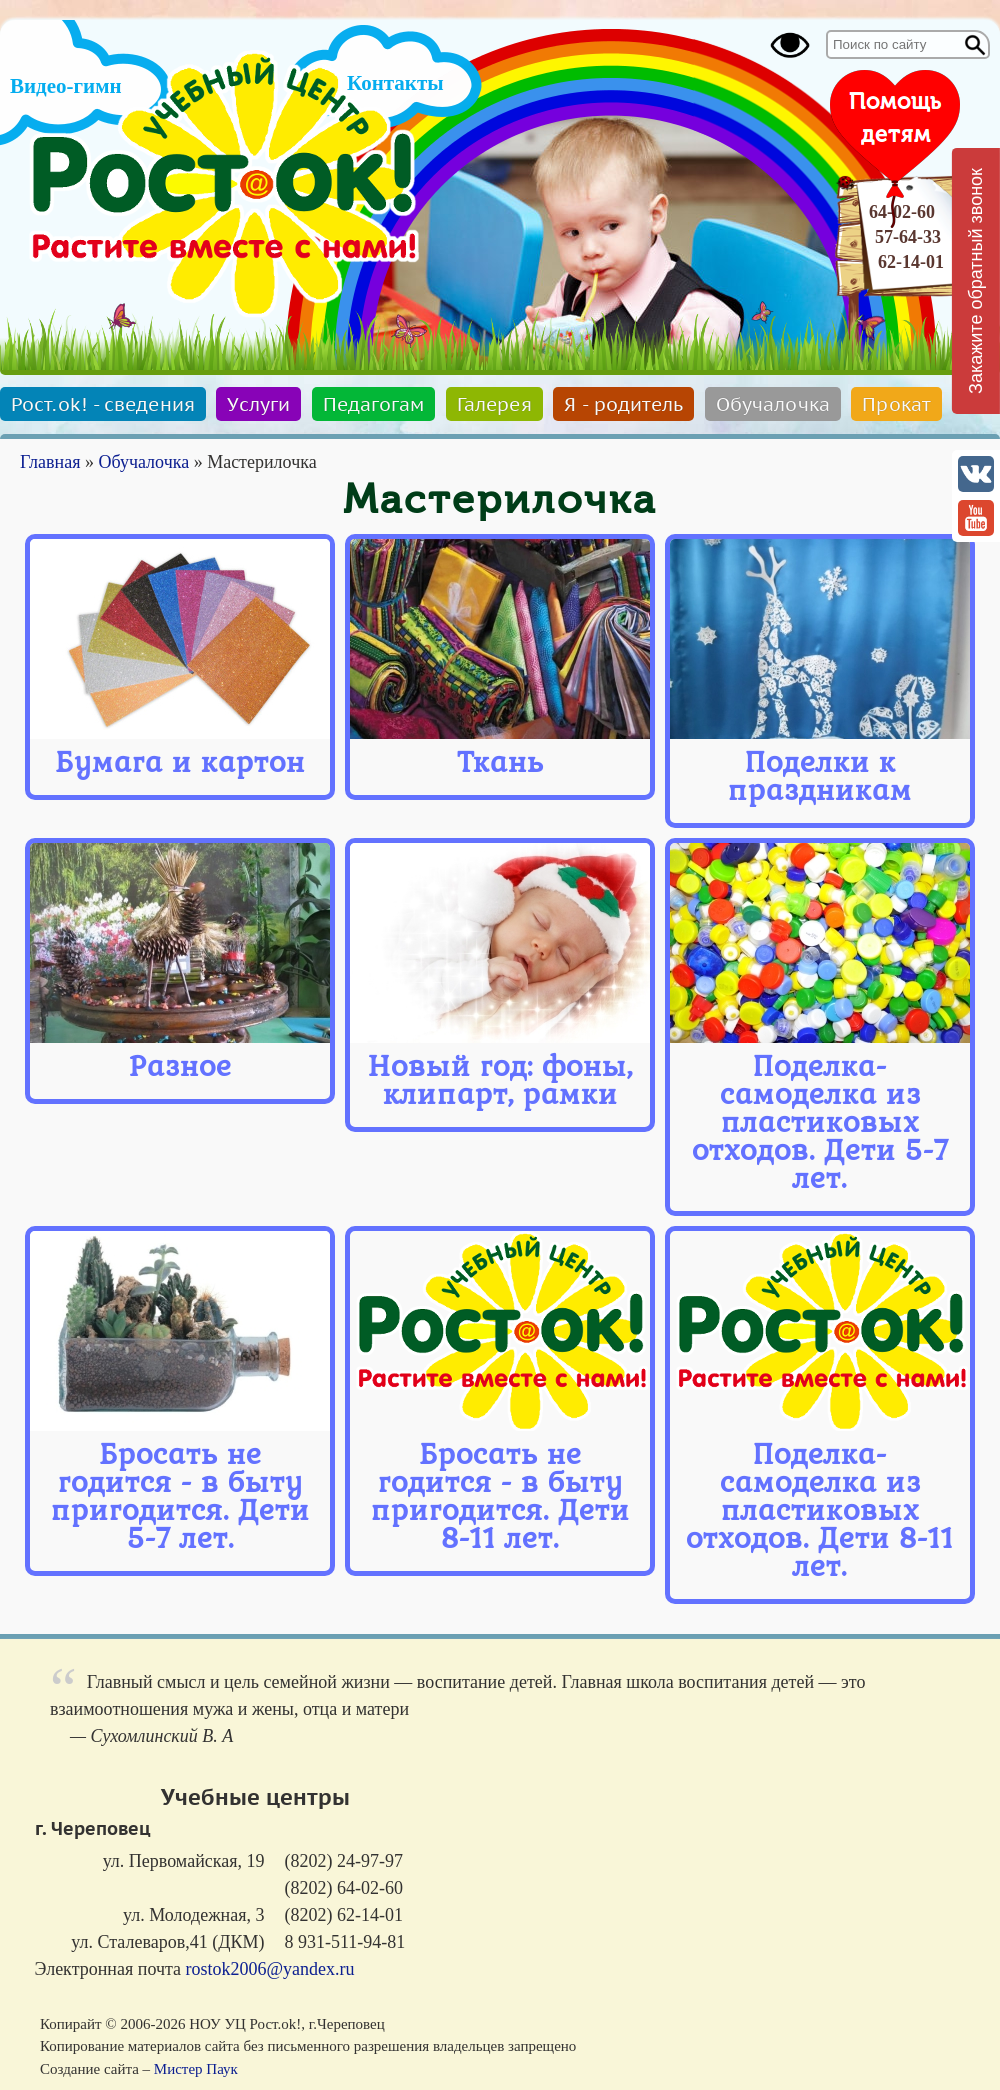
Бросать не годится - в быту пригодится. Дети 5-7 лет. (180, 1496)
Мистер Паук (196, 2069)
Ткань (500, 762)
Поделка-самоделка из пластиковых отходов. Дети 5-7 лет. (820, 1122)
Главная (50, 462)
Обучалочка (773, 404)
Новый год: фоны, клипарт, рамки (500, 1080)
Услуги (258, 404)
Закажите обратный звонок (976, 281)
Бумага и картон (180, 762)
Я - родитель (623, 404)
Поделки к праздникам (820, 776)
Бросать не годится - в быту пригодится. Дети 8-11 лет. (500, 1496)
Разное (180, 1066)
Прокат (896, 404)
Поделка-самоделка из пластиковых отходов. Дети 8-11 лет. (820, 1510)
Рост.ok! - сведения (103, 404)
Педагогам (374, 404)
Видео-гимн (66, 86)
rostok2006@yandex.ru (270, 1969)
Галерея (494, 404)
